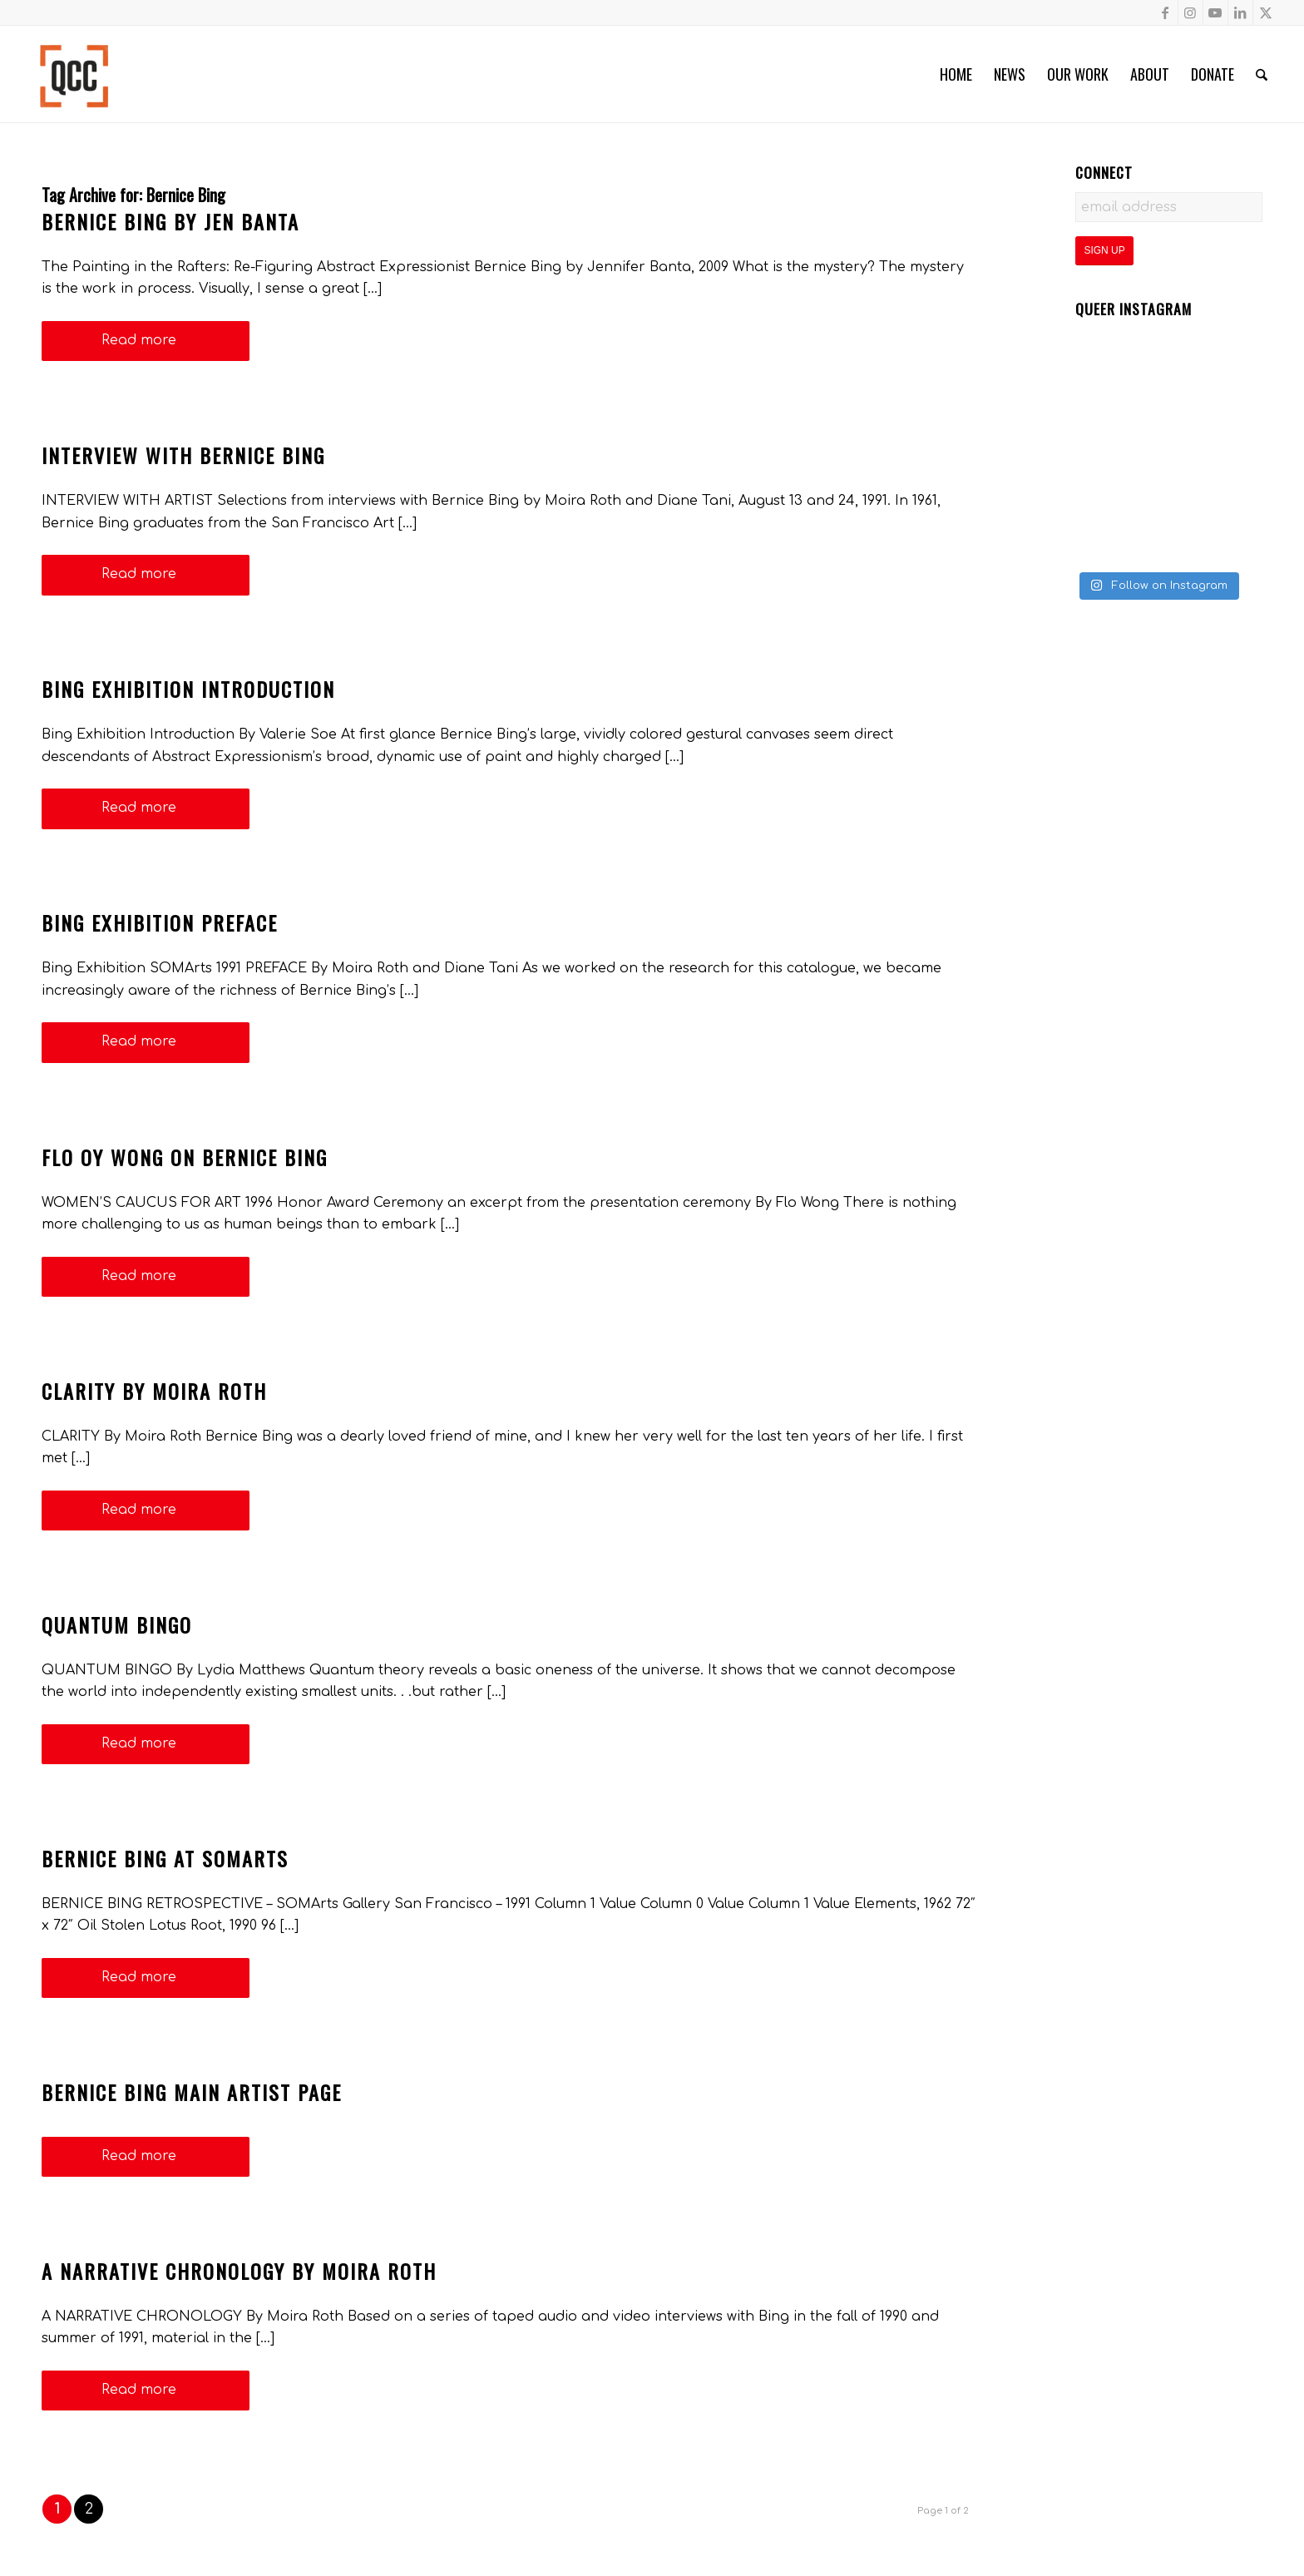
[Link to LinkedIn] (1240, 12)
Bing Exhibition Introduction (188, 689)
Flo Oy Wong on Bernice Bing (185, 1157)
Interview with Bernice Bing (183, 455)
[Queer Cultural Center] (74, 74)
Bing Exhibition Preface (160, 922)
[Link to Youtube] (1215, 12)
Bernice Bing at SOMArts (165, 1858)
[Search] (1261, 74)
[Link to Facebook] (1165, 12)
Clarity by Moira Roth (154, 1391)
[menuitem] (956, 74)
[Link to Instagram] (1190, 12)
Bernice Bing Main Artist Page (192, 2092)
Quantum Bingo (117, 1624)
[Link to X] (1265, 12)
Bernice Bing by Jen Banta (170, 221)
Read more (145, 340)
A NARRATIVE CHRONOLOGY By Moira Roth (239, 2271)
